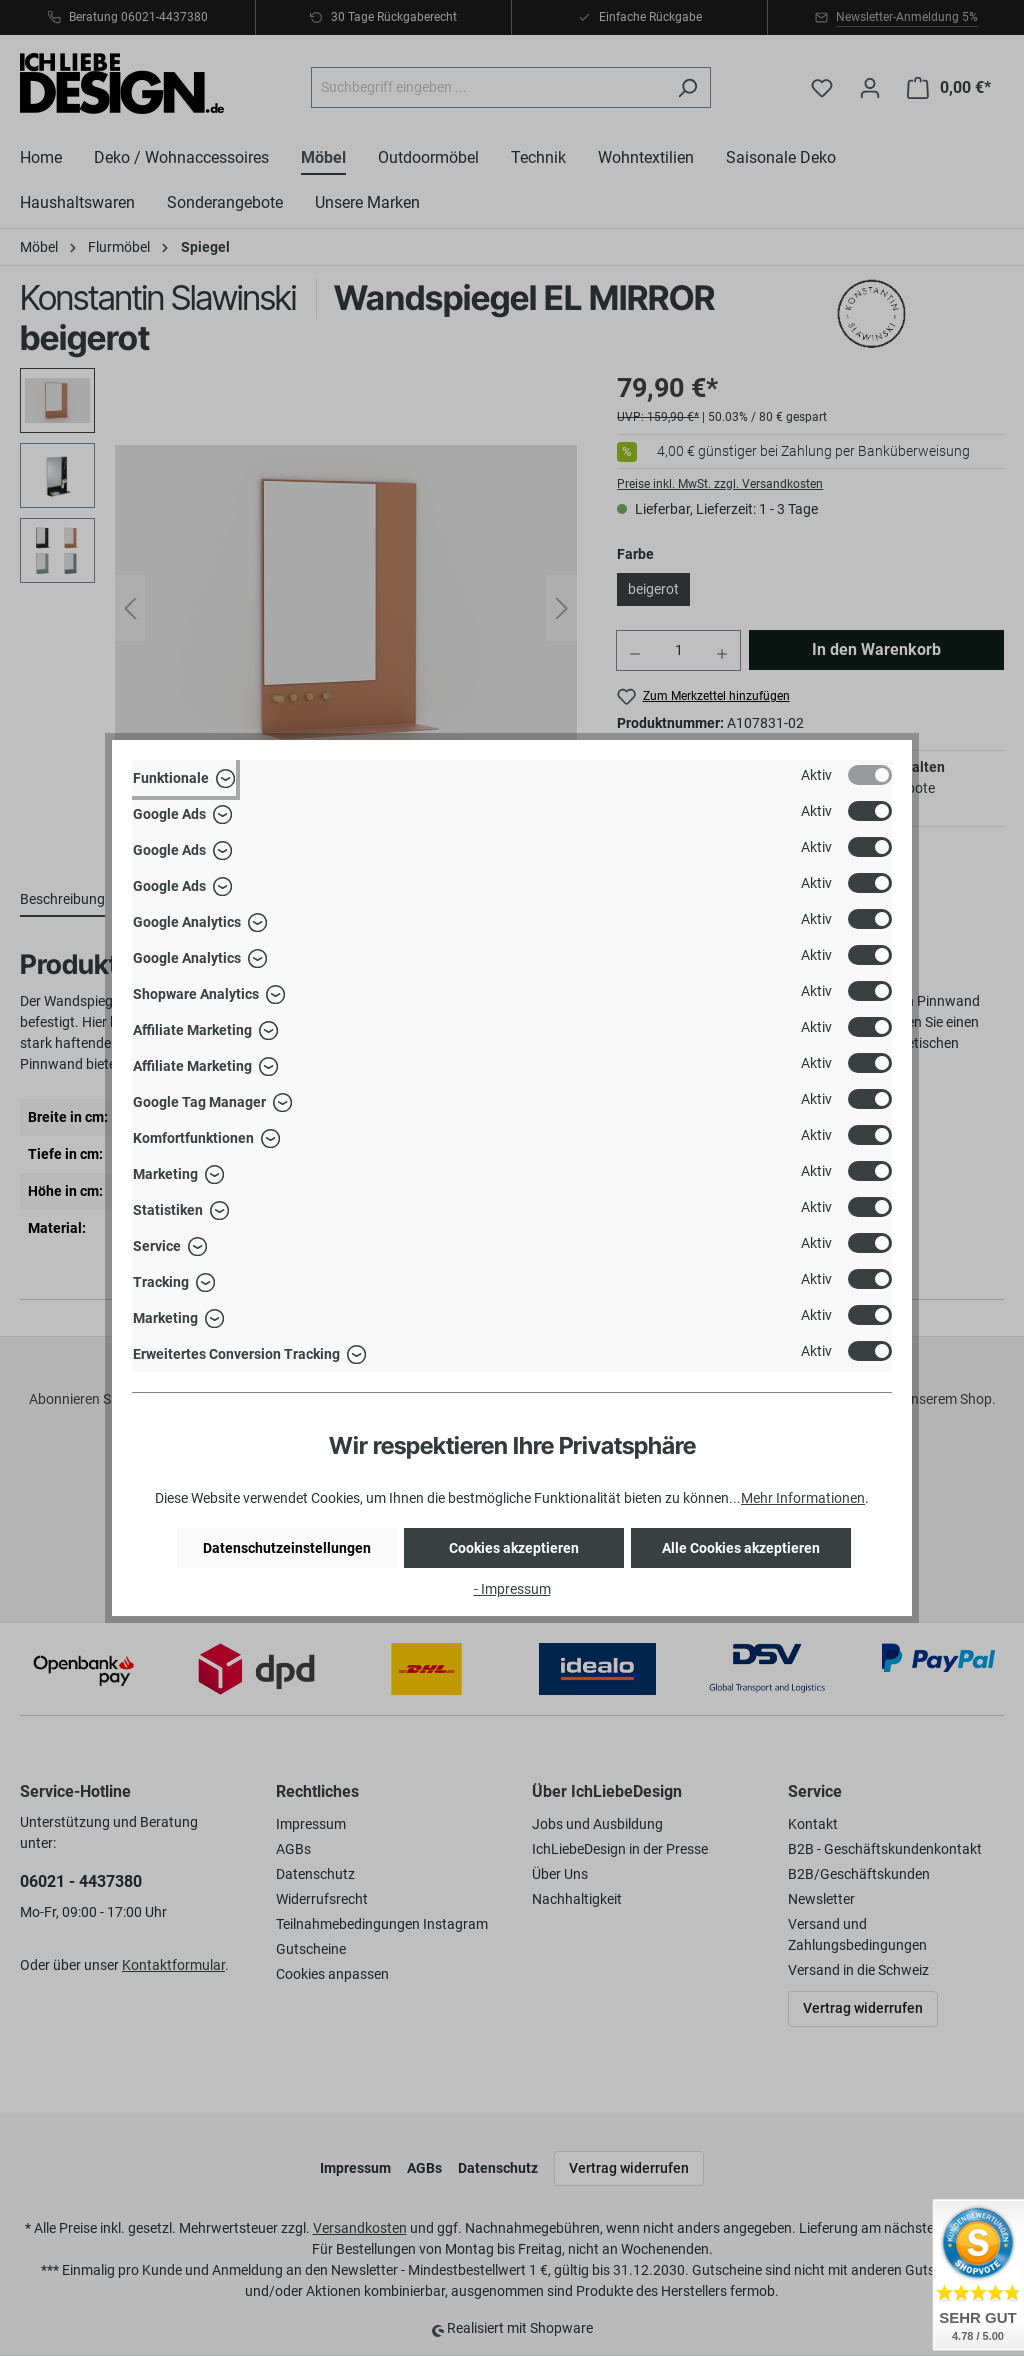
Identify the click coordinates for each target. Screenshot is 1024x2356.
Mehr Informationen (803, 1498)
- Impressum (512, 1589)
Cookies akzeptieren (514, 1548)
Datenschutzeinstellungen (287, 1548)
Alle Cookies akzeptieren (741, 1548)
